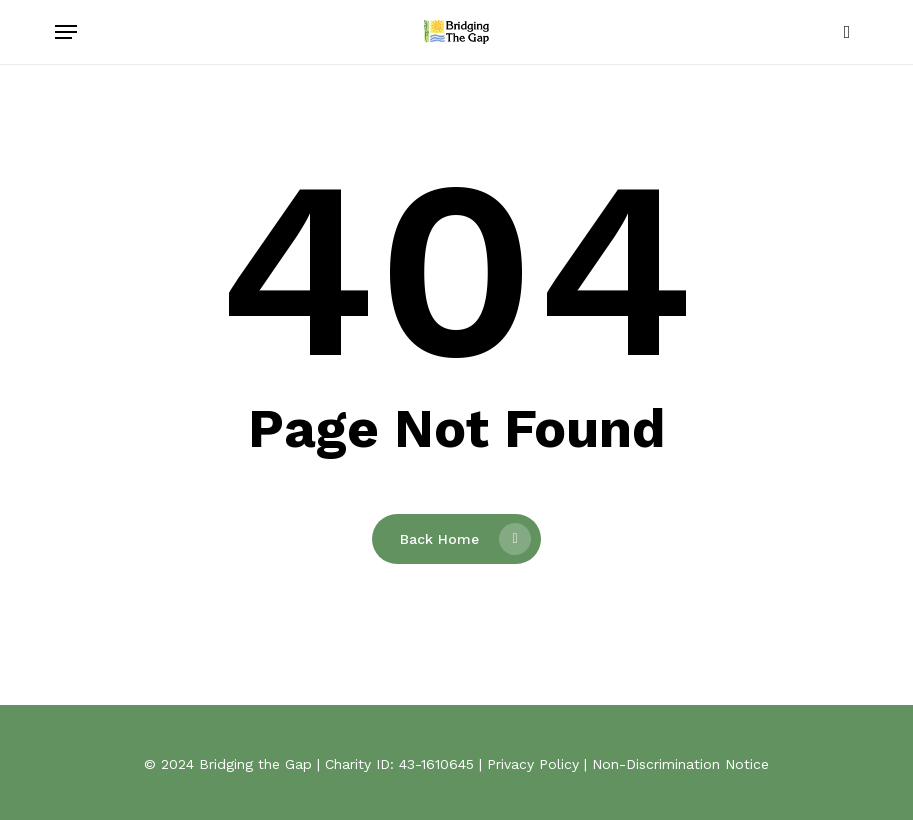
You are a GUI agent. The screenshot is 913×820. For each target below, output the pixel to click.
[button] (66, 32)
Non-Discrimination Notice (680, 764)
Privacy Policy (533, 764)
